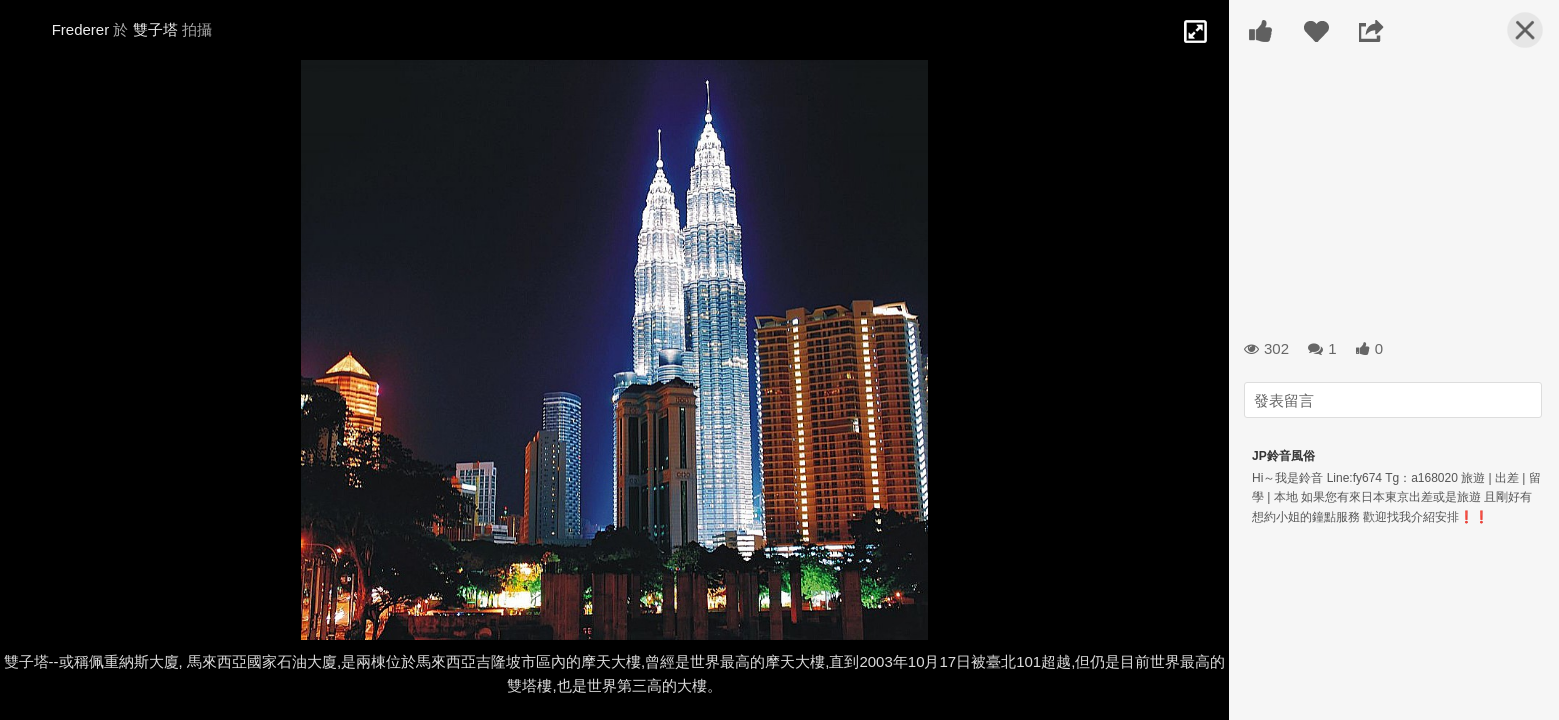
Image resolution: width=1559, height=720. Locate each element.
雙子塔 (155, 29)
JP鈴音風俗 (1283, 456)
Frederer (81, 29)
